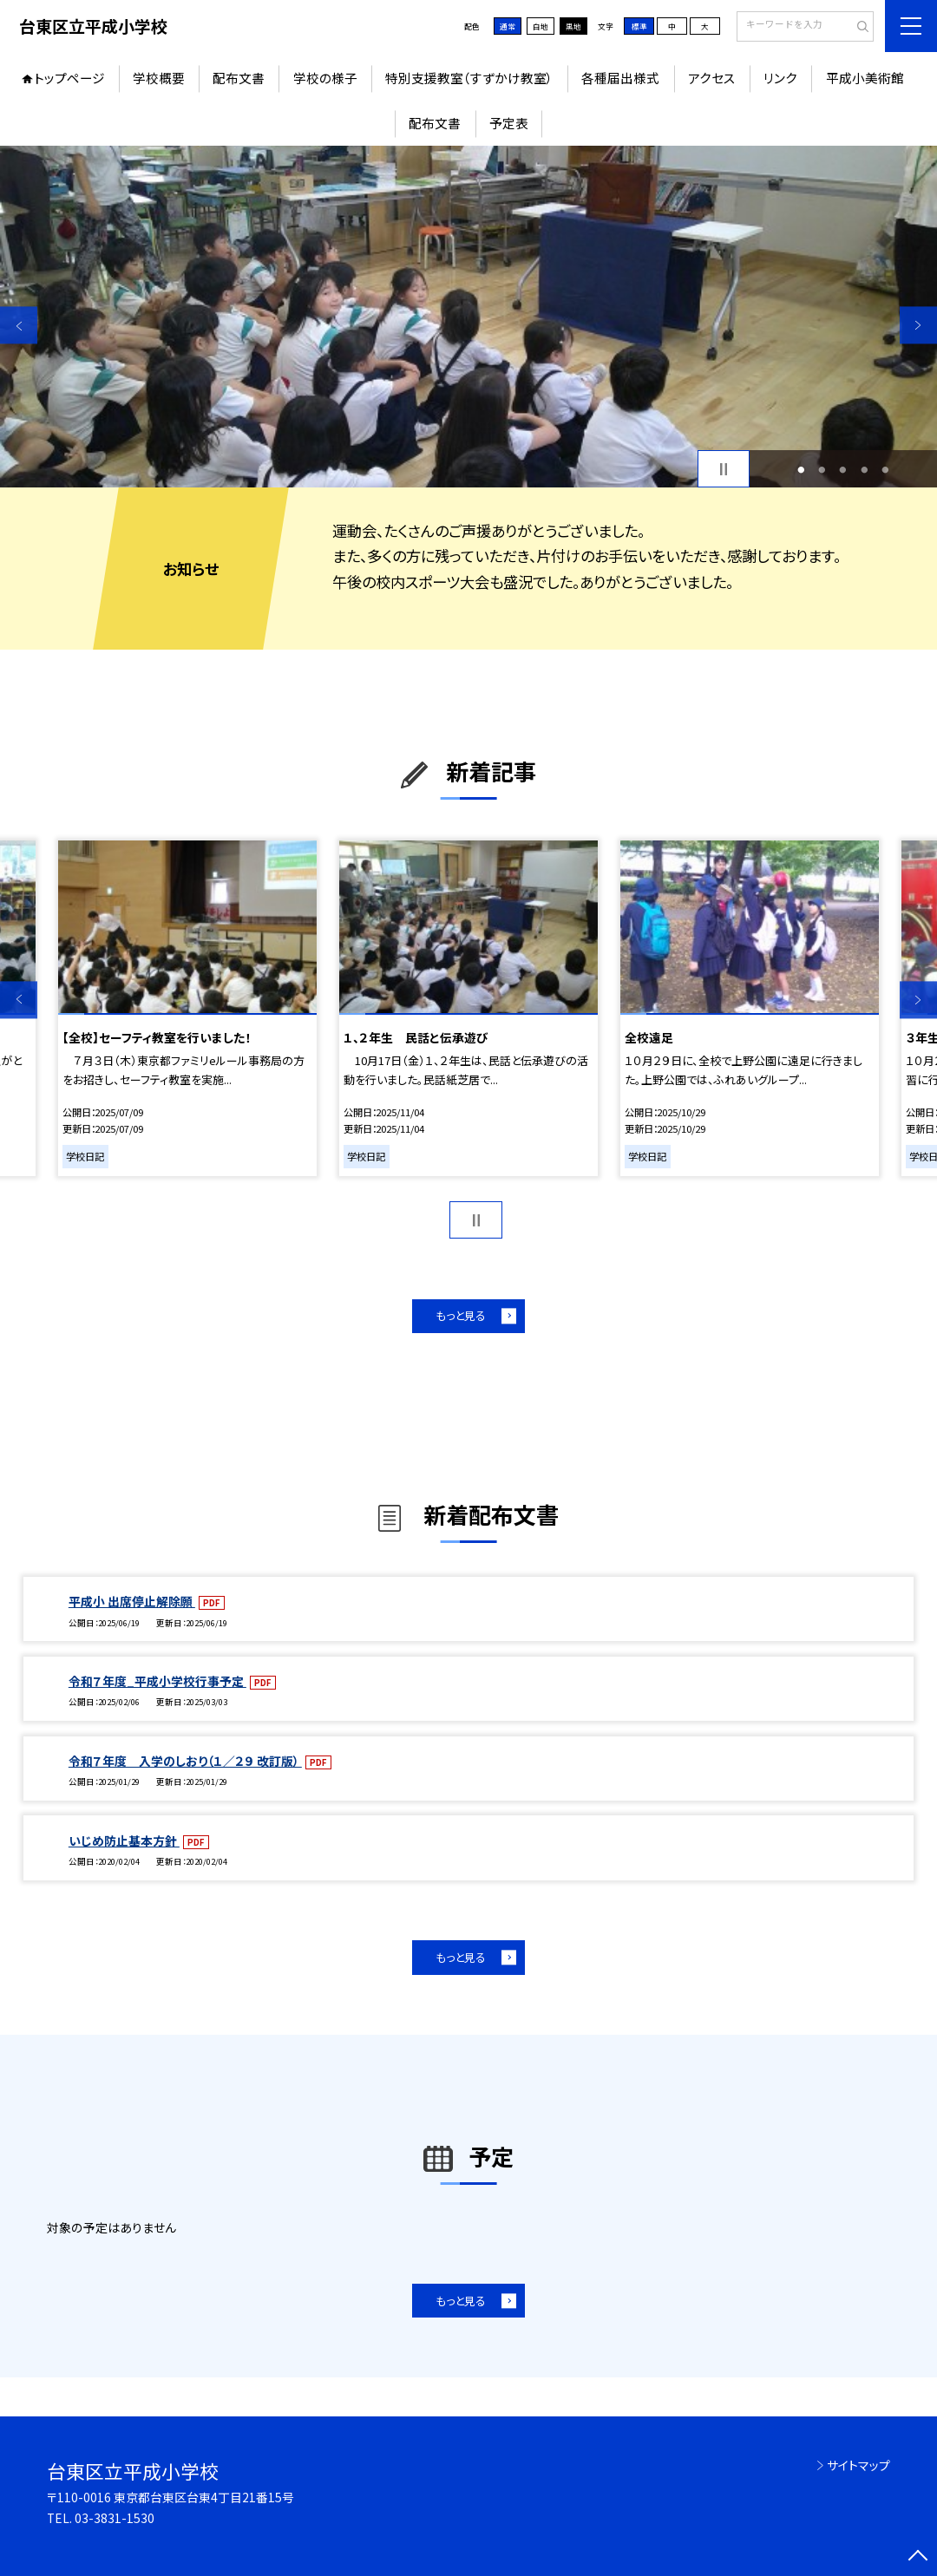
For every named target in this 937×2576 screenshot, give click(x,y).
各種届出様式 (620, 78)
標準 (639, 26)
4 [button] (864, 469)
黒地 (573, 26)
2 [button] (822, 469)
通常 (507, 26)
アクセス (712, 78)
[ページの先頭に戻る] (918, 2557)
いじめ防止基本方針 (124, 1840)
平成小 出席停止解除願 (132, 1601)
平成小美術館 (865, 78)
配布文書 (239, 78)
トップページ (69, 78)
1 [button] (800, 469)
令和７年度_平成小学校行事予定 (157, 1681)
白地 (540, 26)
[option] (468, 316)
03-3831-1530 (114, 2518)
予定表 (508, 123)
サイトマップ (858, 2465)
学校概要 (159, 78)
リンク (780, 78)
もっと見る (461, 1315)
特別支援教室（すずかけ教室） (469, 78)
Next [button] (918, 324)
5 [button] (885, 469)
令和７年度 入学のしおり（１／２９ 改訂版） (185, 1760)
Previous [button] (18, 324)
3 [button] (843, 469)
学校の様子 (325, 78)
